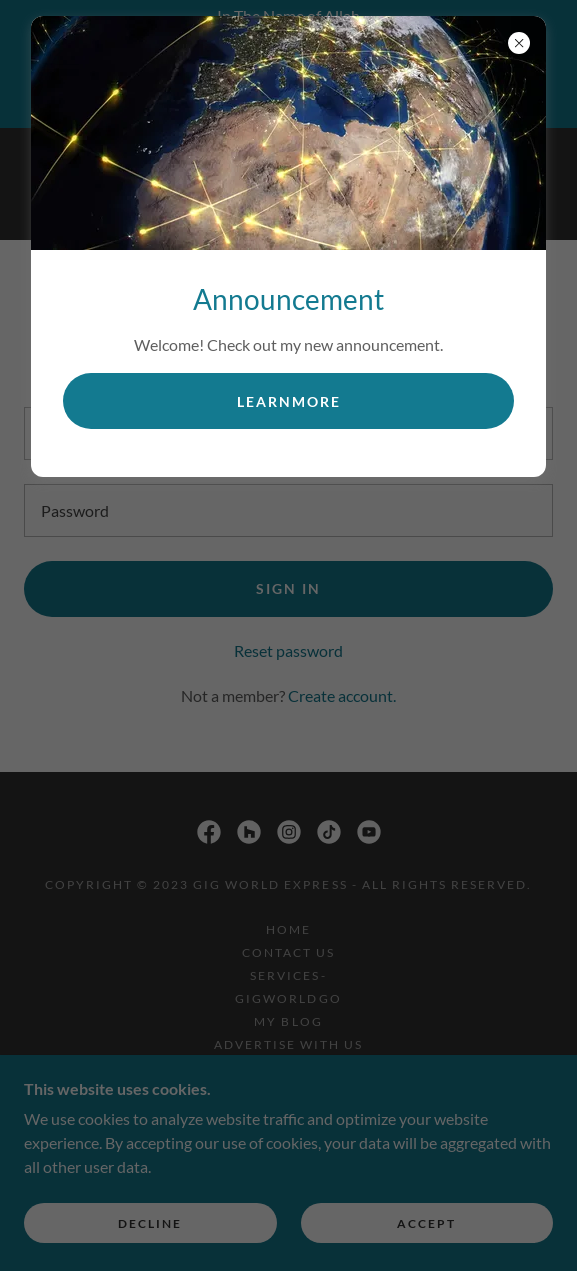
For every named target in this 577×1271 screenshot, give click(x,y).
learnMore (289, 401)
